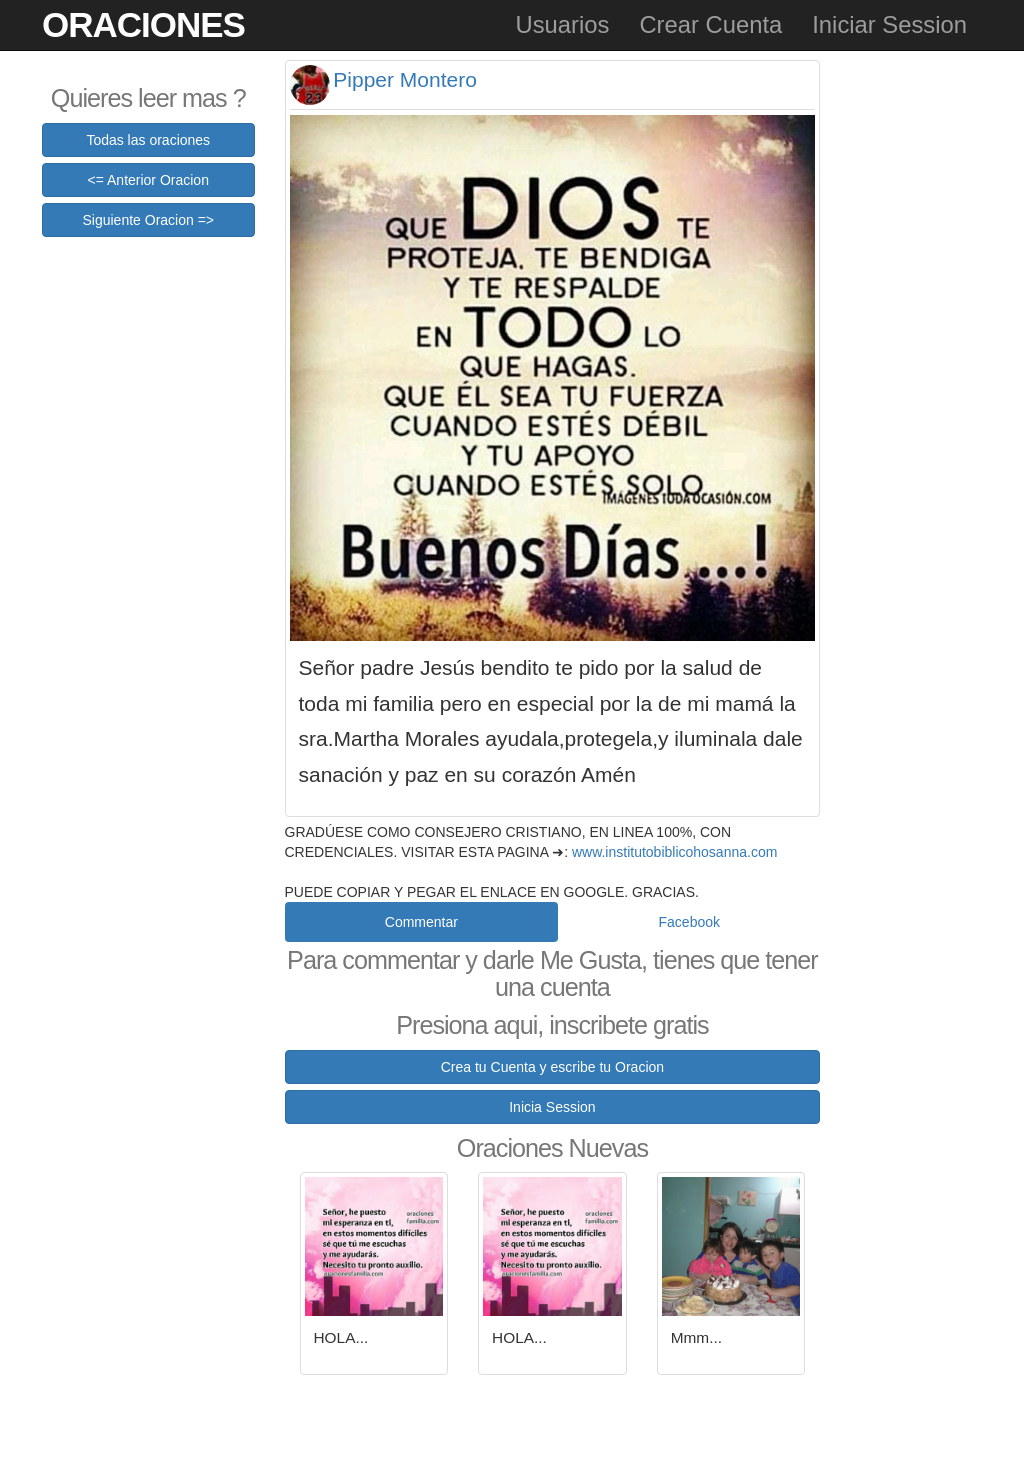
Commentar (421, 922)
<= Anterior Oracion (148, 180)
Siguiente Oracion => (148, 220)
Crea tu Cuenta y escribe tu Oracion (552, 1067)
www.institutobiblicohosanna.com (674, 852)
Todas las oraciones (148, 140)
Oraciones (143, 24)
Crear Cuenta (710, 24)
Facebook (689, 922)
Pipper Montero (405, 79)
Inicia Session (552, 1107)
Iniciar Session (889, 24)
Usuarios (562, 24)
